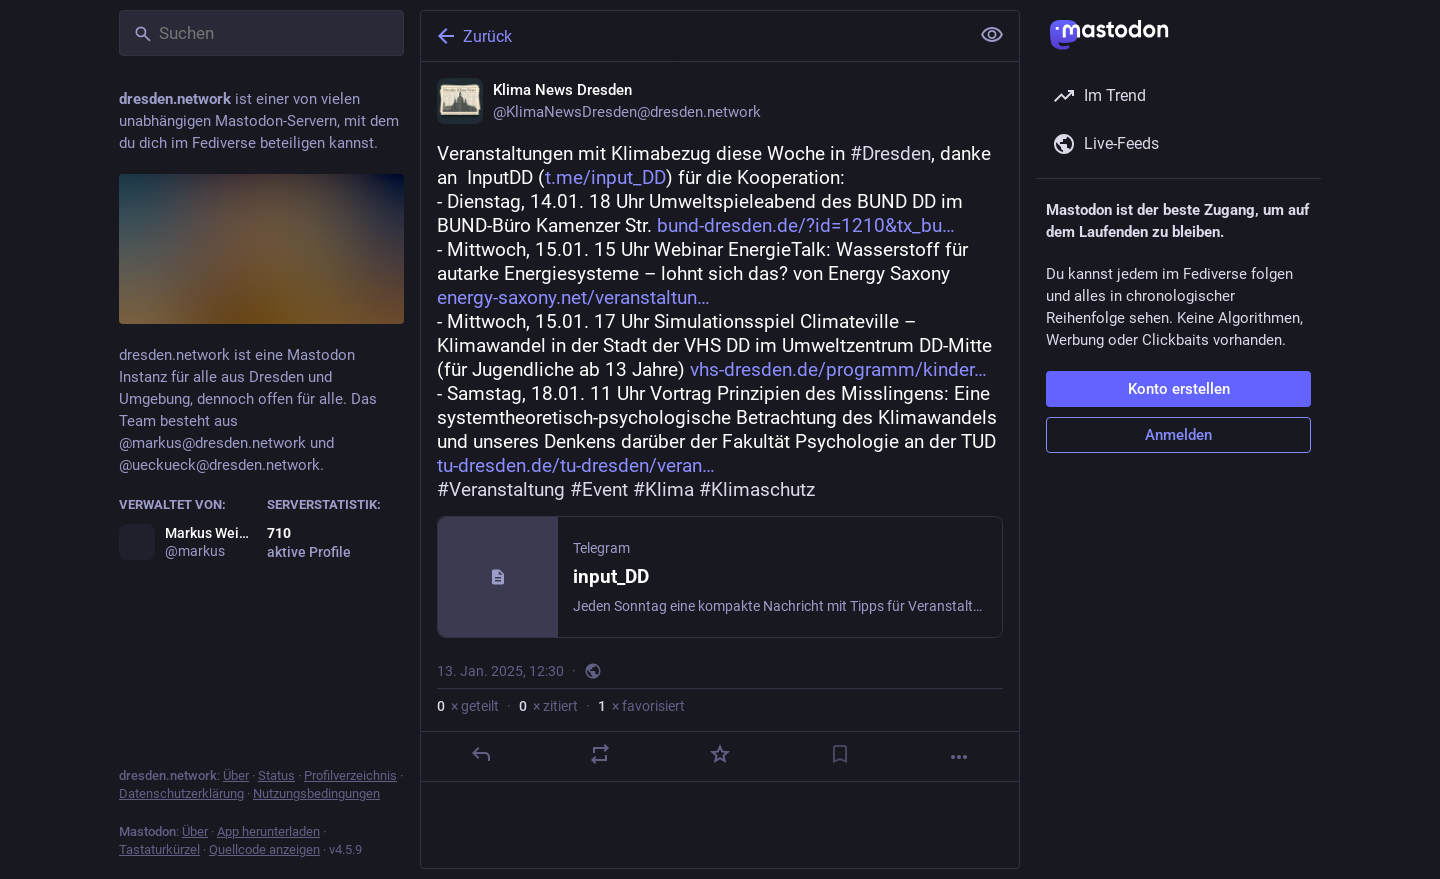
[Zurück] (693, 36)
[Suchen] (261, 33)
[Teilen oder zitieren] (600, 754)
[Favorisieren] (720, 754)
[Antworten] (481, 754)
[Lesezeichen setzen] (840, 754)
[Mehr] (959, 757)
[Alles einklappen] (992, 35)
